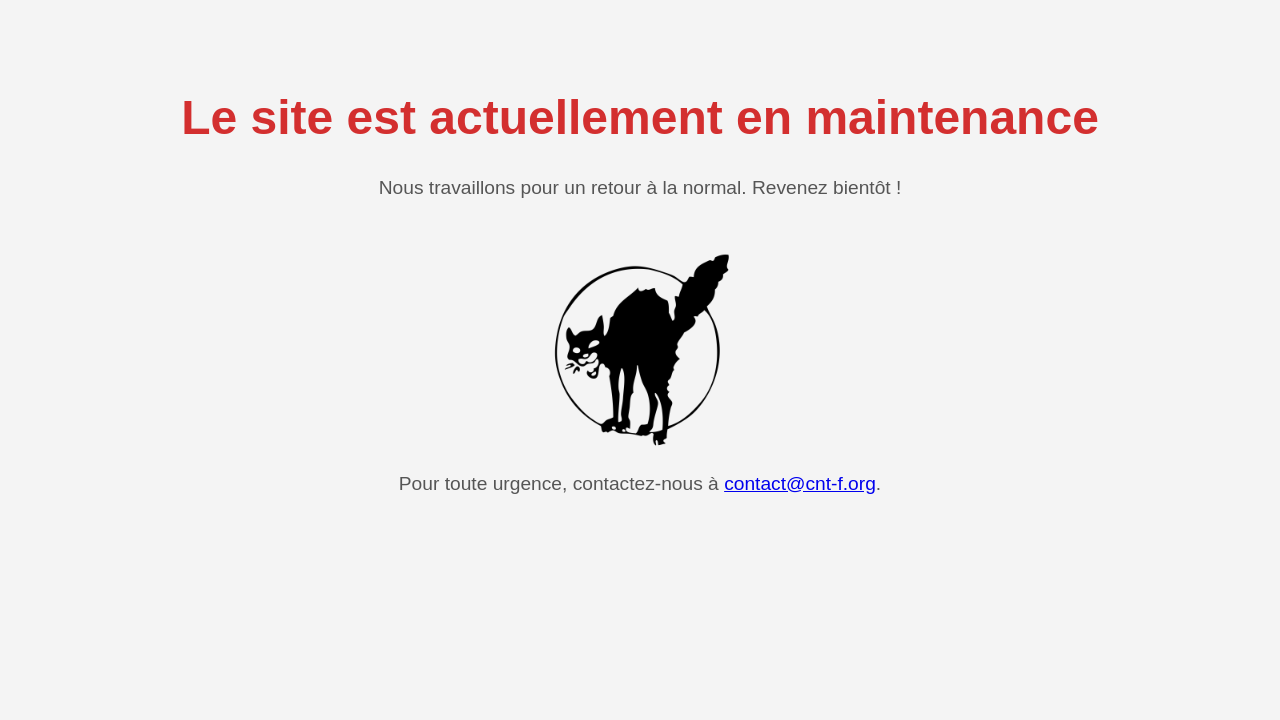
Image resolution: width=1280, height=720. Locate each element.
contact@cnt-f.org (800, 483)
